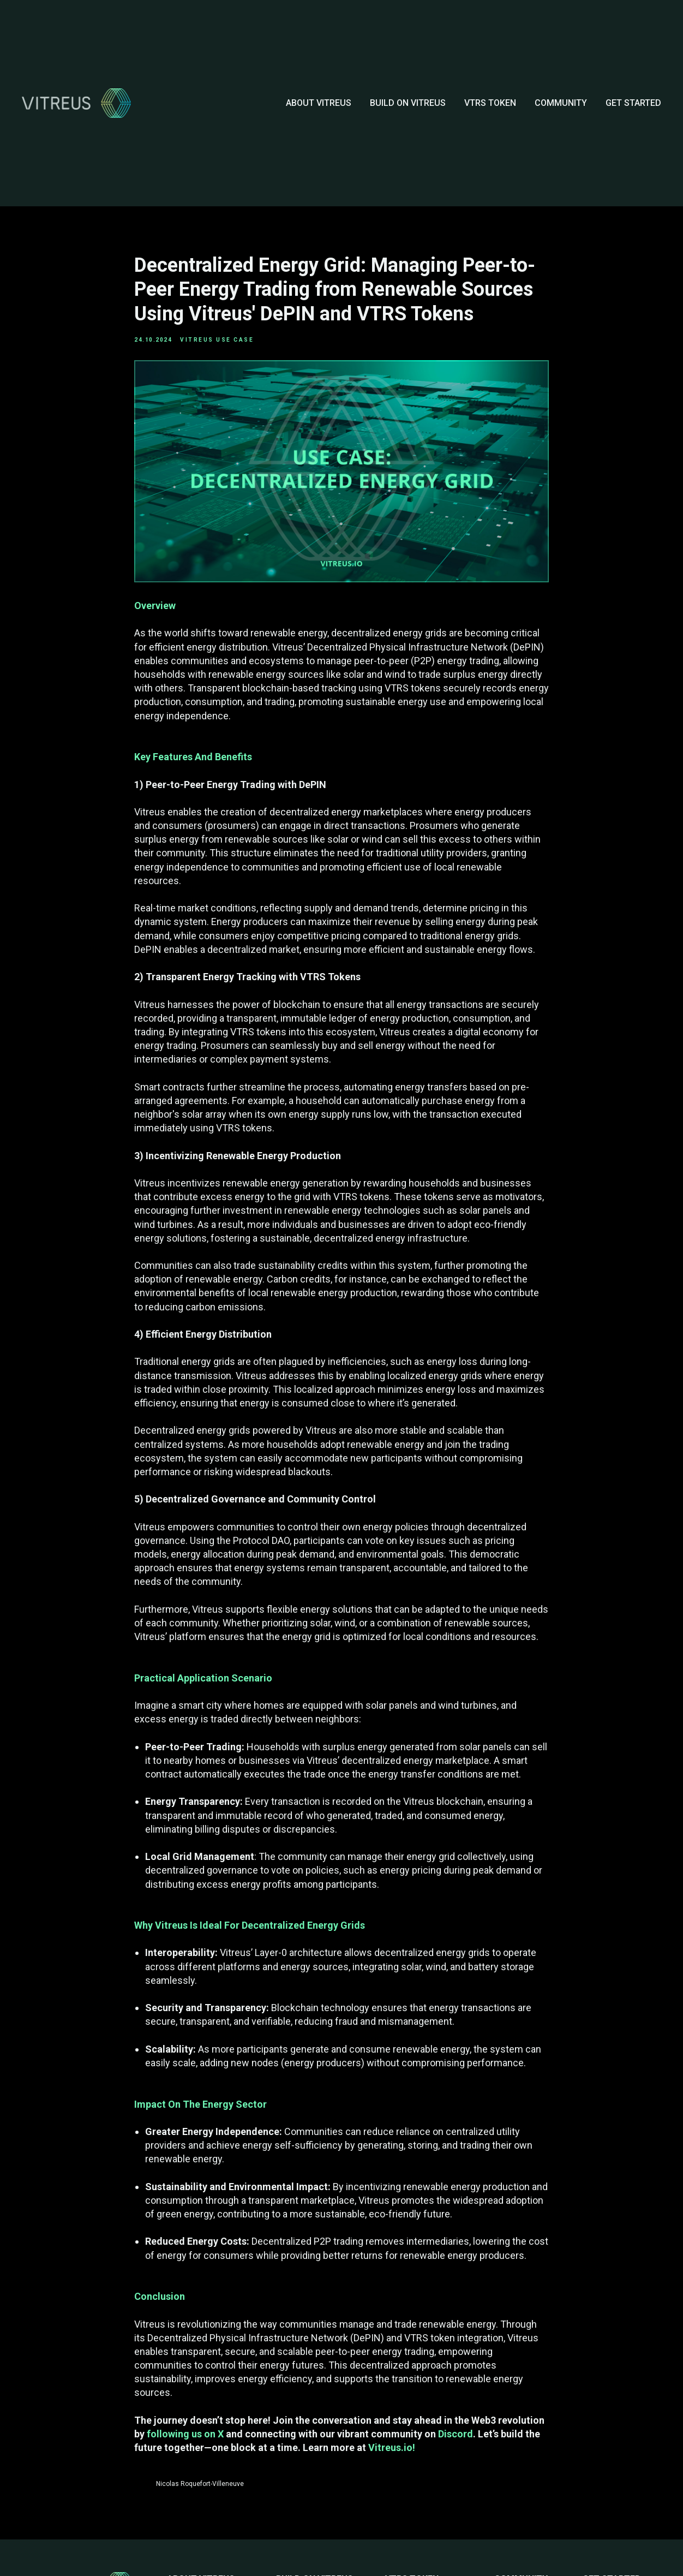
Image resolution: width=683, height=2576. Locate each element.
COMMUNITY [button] (561, 103)
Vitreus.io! (391, 2452)
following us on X (185, 2438)
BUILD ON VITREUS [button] (408, 103)
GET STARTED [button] (633, 103)
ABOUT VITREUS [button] (318, 103)
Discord (455, 2438)
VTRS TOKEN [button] (490, 103)
